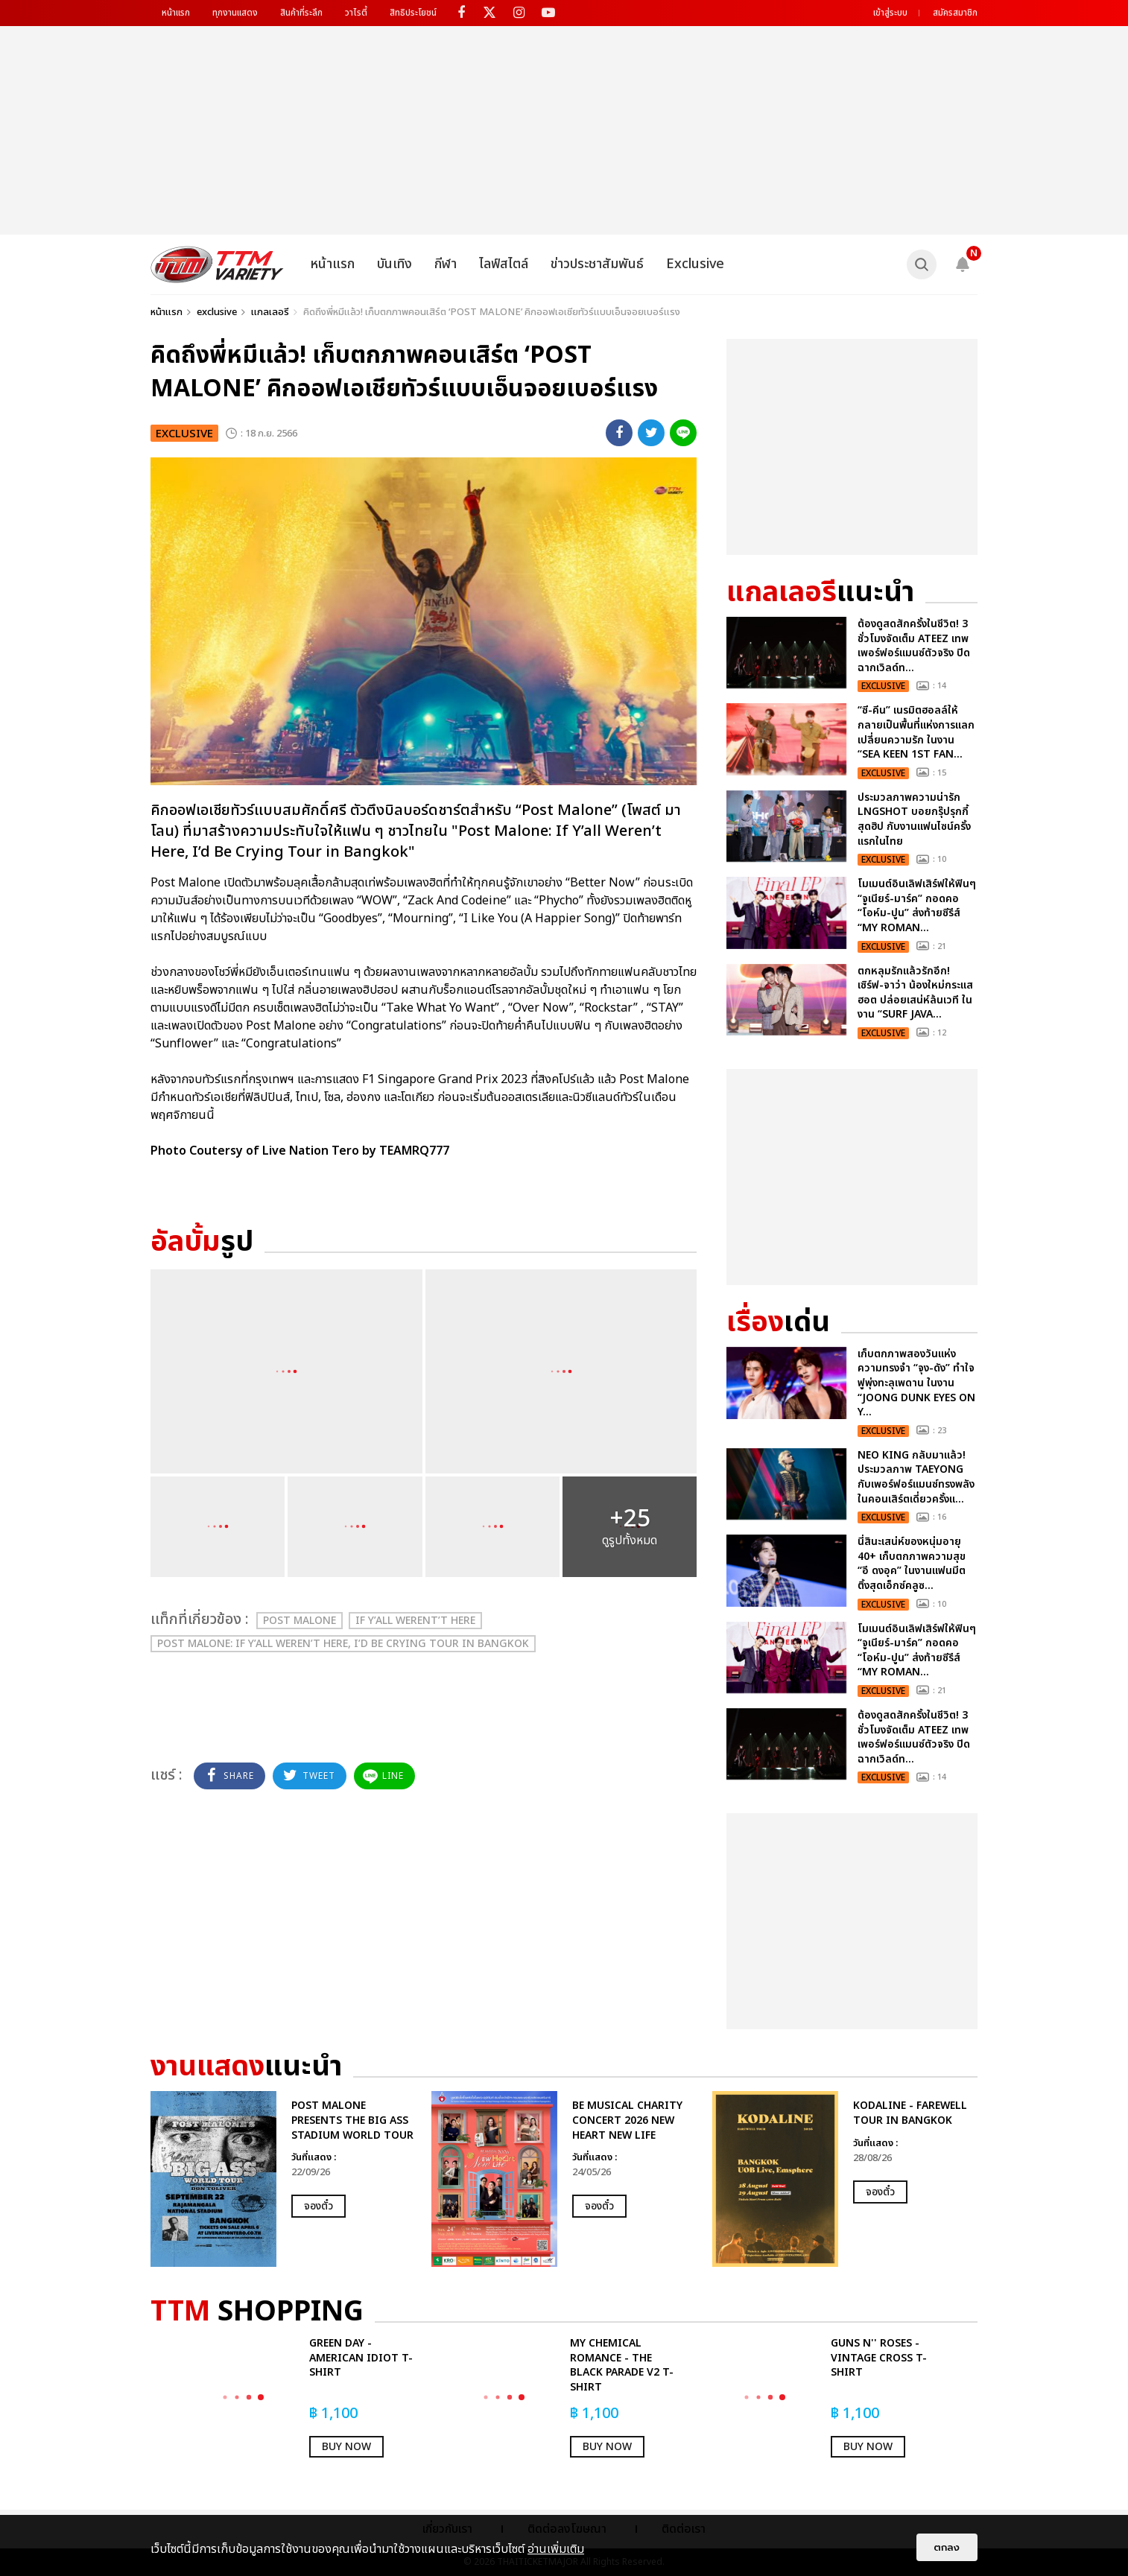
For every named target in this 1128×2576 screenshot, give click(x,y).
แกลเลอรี (270, 312)
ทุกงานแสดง (235, 12)
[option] (283, 2179)
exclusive (217, 312)
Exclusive (695, 264)
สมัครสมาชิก (955, 12)
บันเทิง (394, 264)
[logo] (217, 264)
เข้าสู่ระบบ (890, 12)
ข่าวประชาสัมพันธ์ (597, 264)
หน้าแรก (176, 12)
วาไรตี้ (356, 12)
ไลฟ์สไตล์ (503, 264)
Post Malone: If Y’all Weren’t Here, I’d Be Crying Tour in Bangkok (343, 1644)
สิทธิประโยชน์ (413, 12)
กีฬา (445, 264)
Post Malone (299, 1620)
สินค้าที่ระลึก (301, 12)
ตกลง (947, 2547)
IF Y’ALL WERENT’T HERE (415, 1620)
